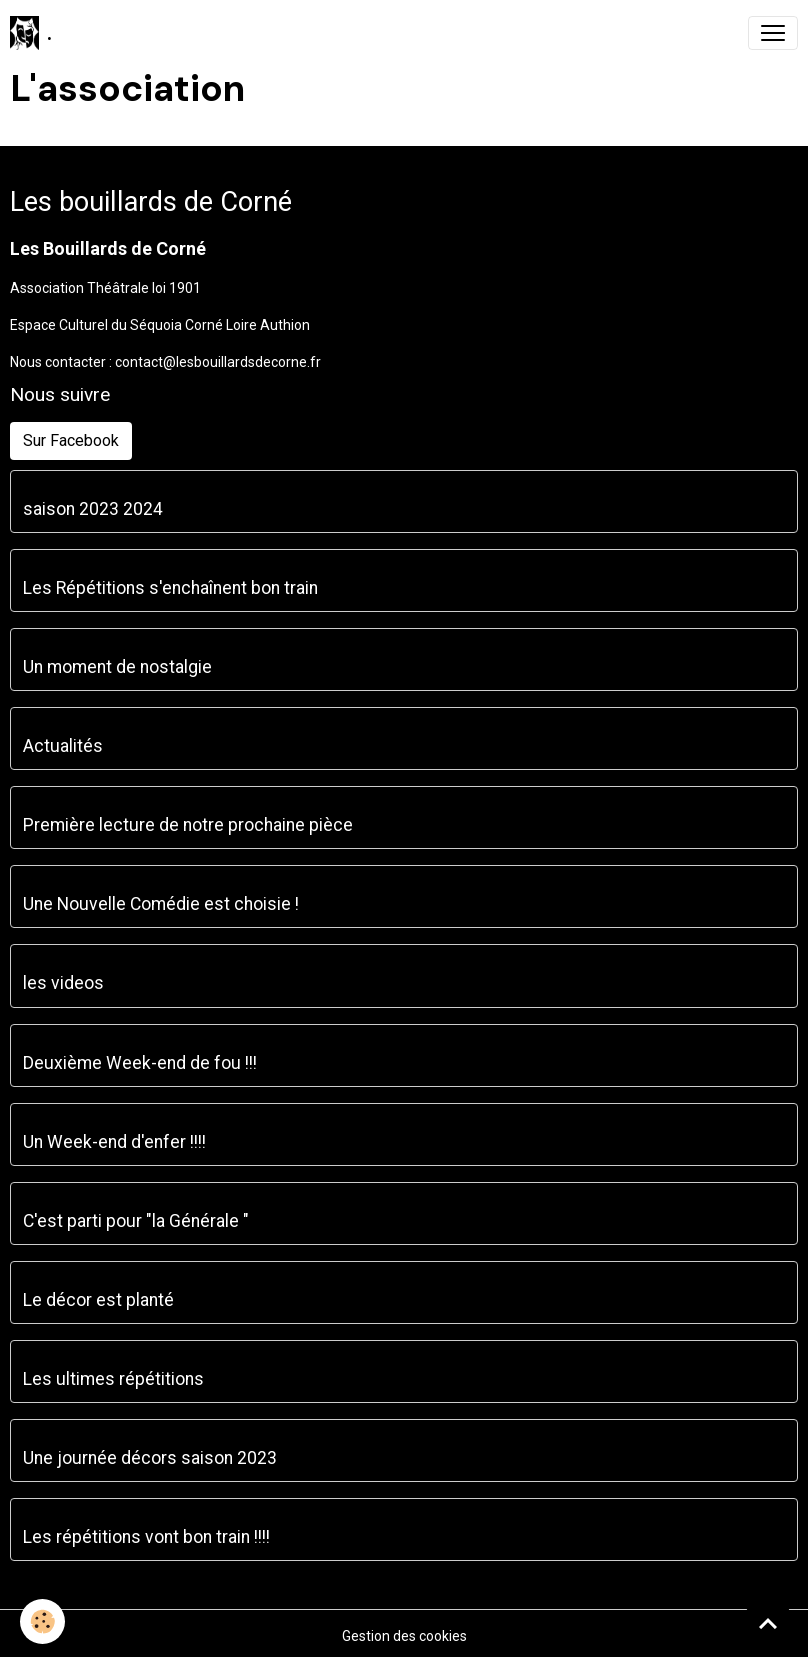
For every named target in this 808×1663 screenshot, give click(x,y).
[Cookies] (42, 1621)
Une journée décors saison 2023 (150, 1458)
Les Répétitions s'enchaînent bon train (170, 588)
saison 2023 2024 (93, 509)
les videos (63, 983)
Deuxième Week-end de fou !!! (140, 1063)
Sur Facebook (71, 440)
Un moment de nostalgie (117, 667)
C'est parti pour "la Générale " (136, 1221)
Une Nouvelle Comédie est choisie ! (161, 904)
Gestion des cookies (404, 1636)
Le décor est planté (98, 1300)
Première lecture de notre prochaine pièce (188, 825)
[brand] (31, 33)
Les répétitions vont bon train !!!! (146, 1537)
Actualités (63, 746)
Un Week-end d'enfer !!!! (114, 1142)
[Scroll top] (768, 1623)
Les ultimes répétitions (113, 1379)
